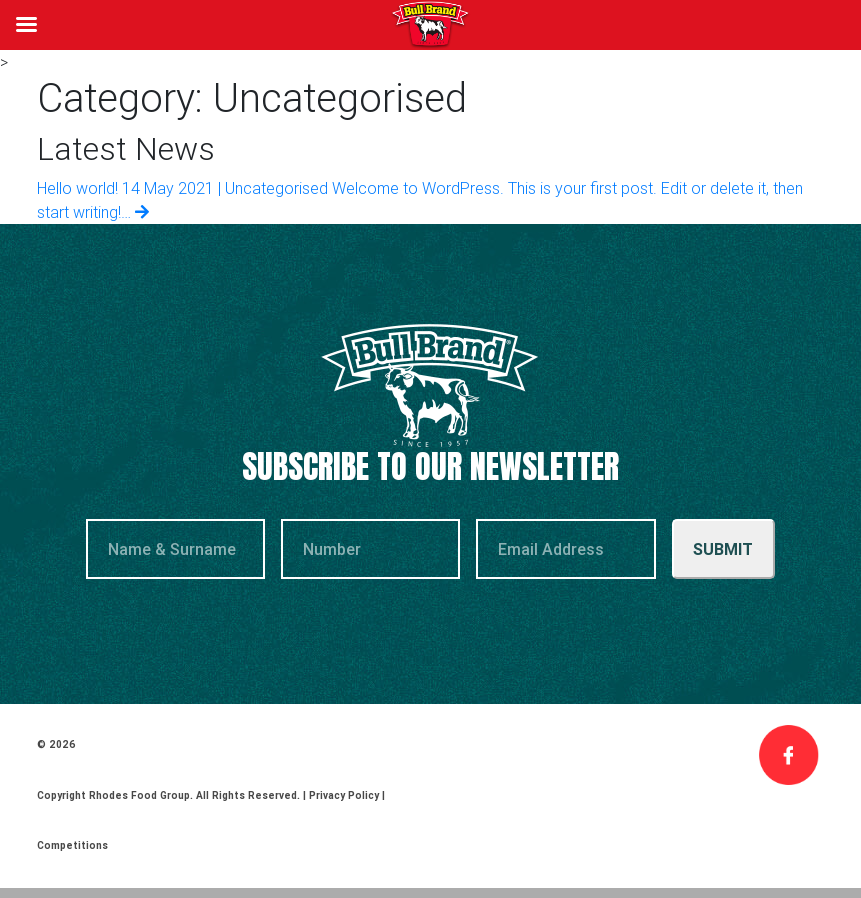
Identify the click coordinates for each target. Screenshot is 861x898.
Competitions (72, 845)
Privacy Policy (344, 795)
